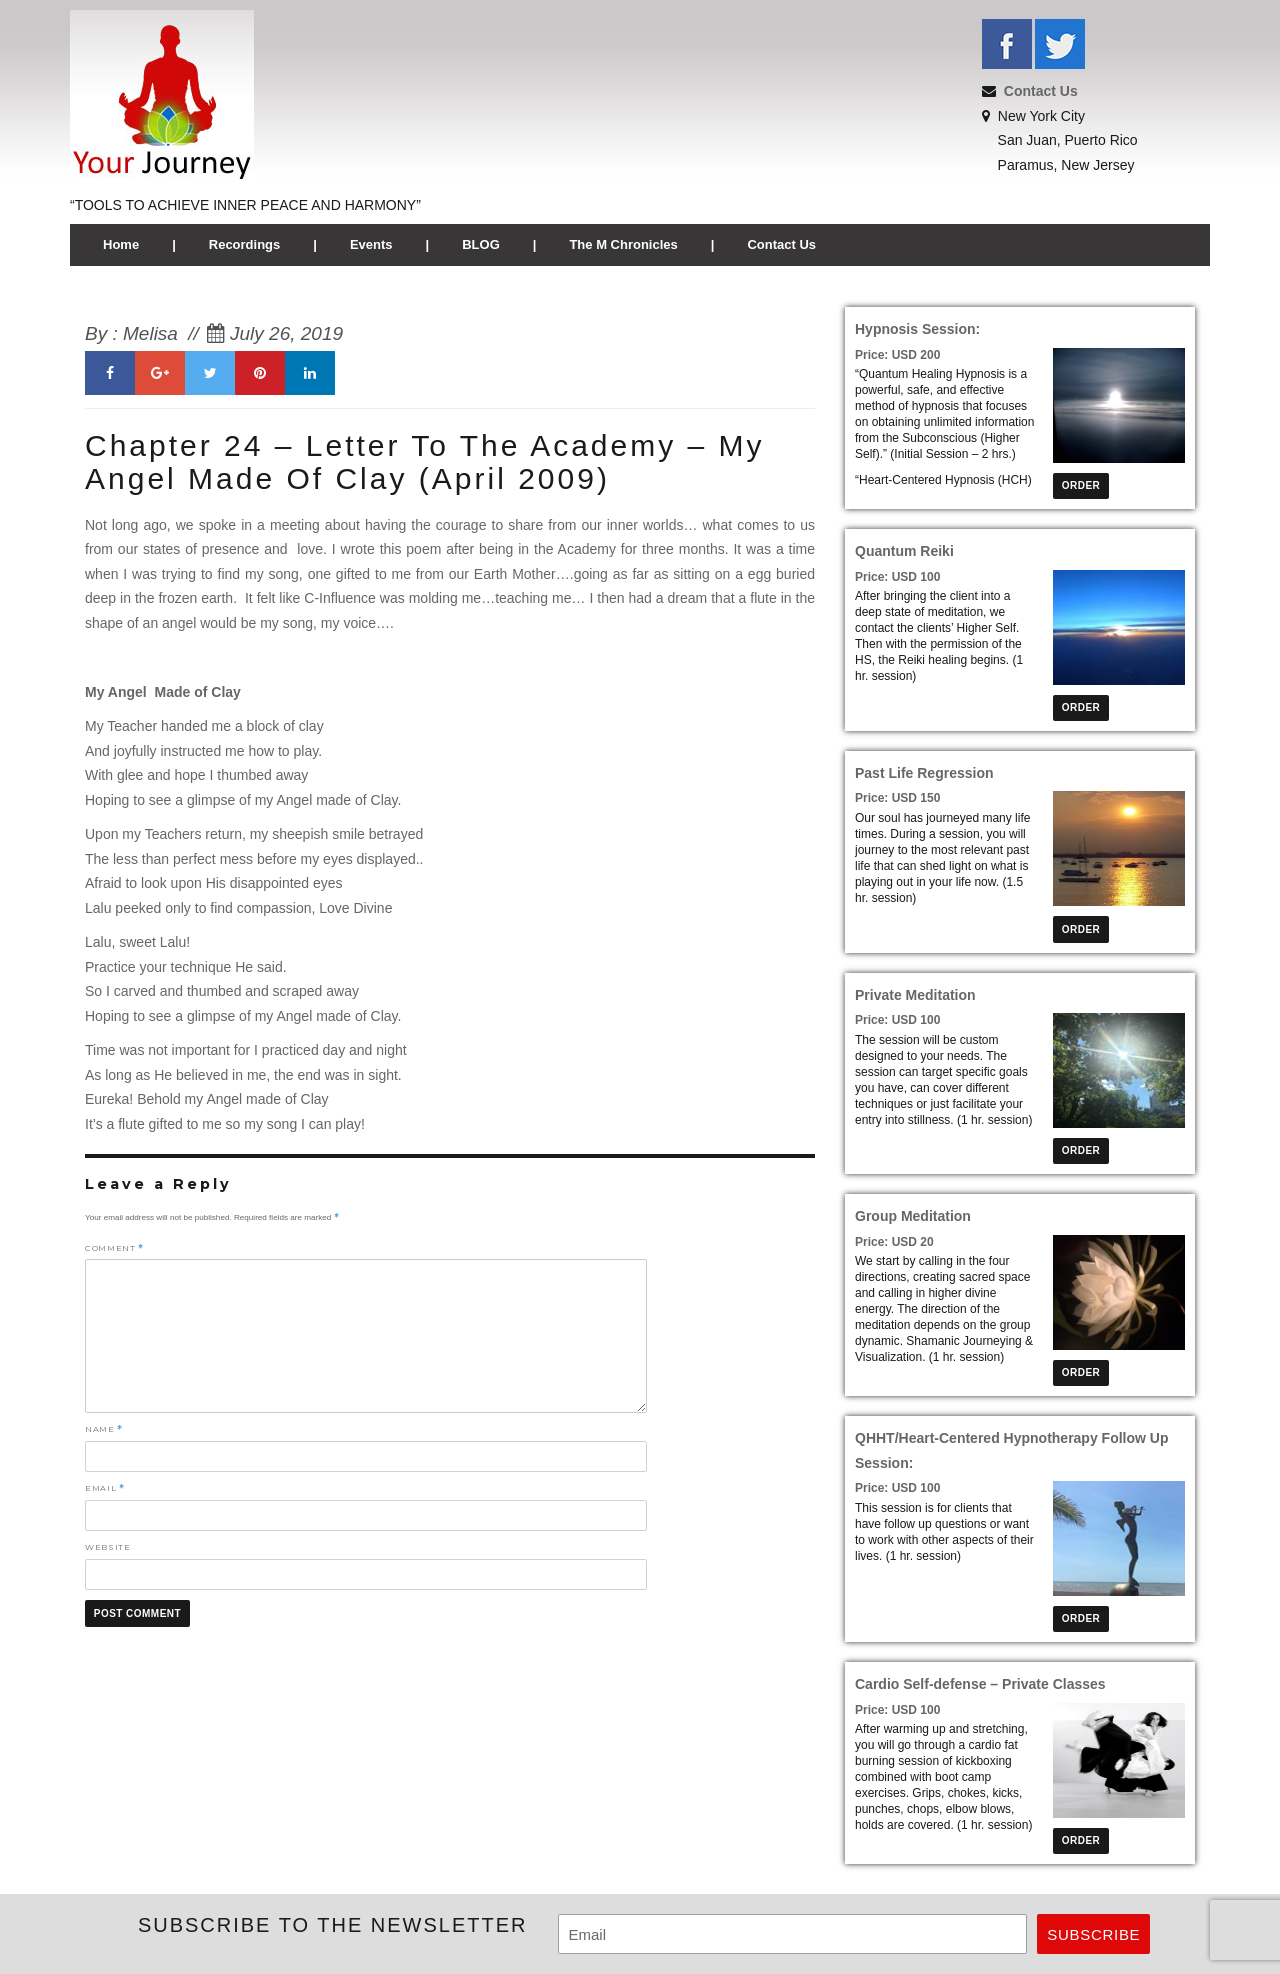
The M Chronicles (623, 244)
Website (107, 1547)
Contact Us (1041, 91)
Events (371, 244)
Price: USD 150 (897, 798)
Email (104, 1488)
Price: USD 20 (894, 1242)
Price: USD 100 (897, 577)
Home (121, 244)
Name (104, 1429)
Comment (114, 1248)
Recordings (245, 244)
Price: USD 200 (897, 355)
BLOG (481, 244)
